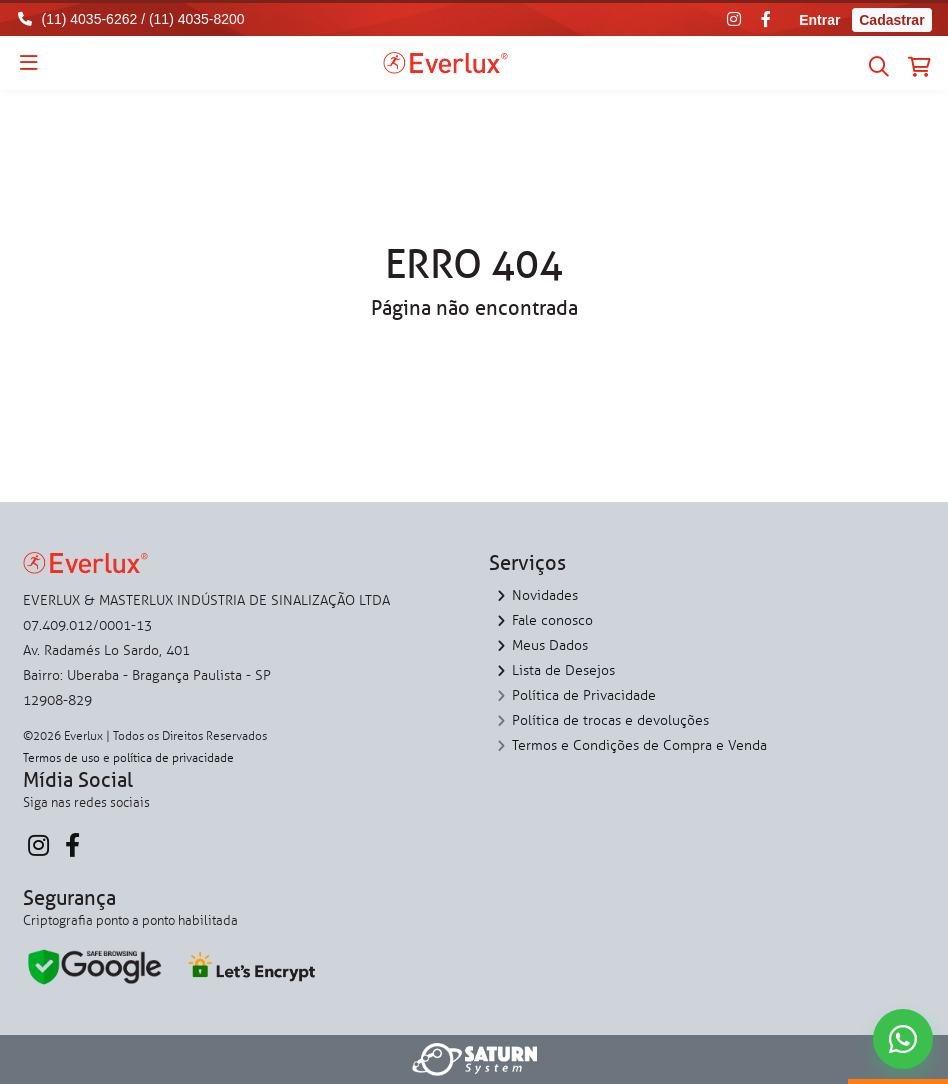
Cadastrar (891, 20)
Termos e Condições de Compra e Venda (639, 745)
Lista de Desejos (563, 670)
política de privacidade (173, 758)
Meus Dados (550, 645)
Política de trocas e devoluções (610, 720)
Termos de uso (61, 758)
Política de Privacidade (584, 695)
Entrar (819, 20)
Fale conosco (552, 620)
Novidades (545, 595)
